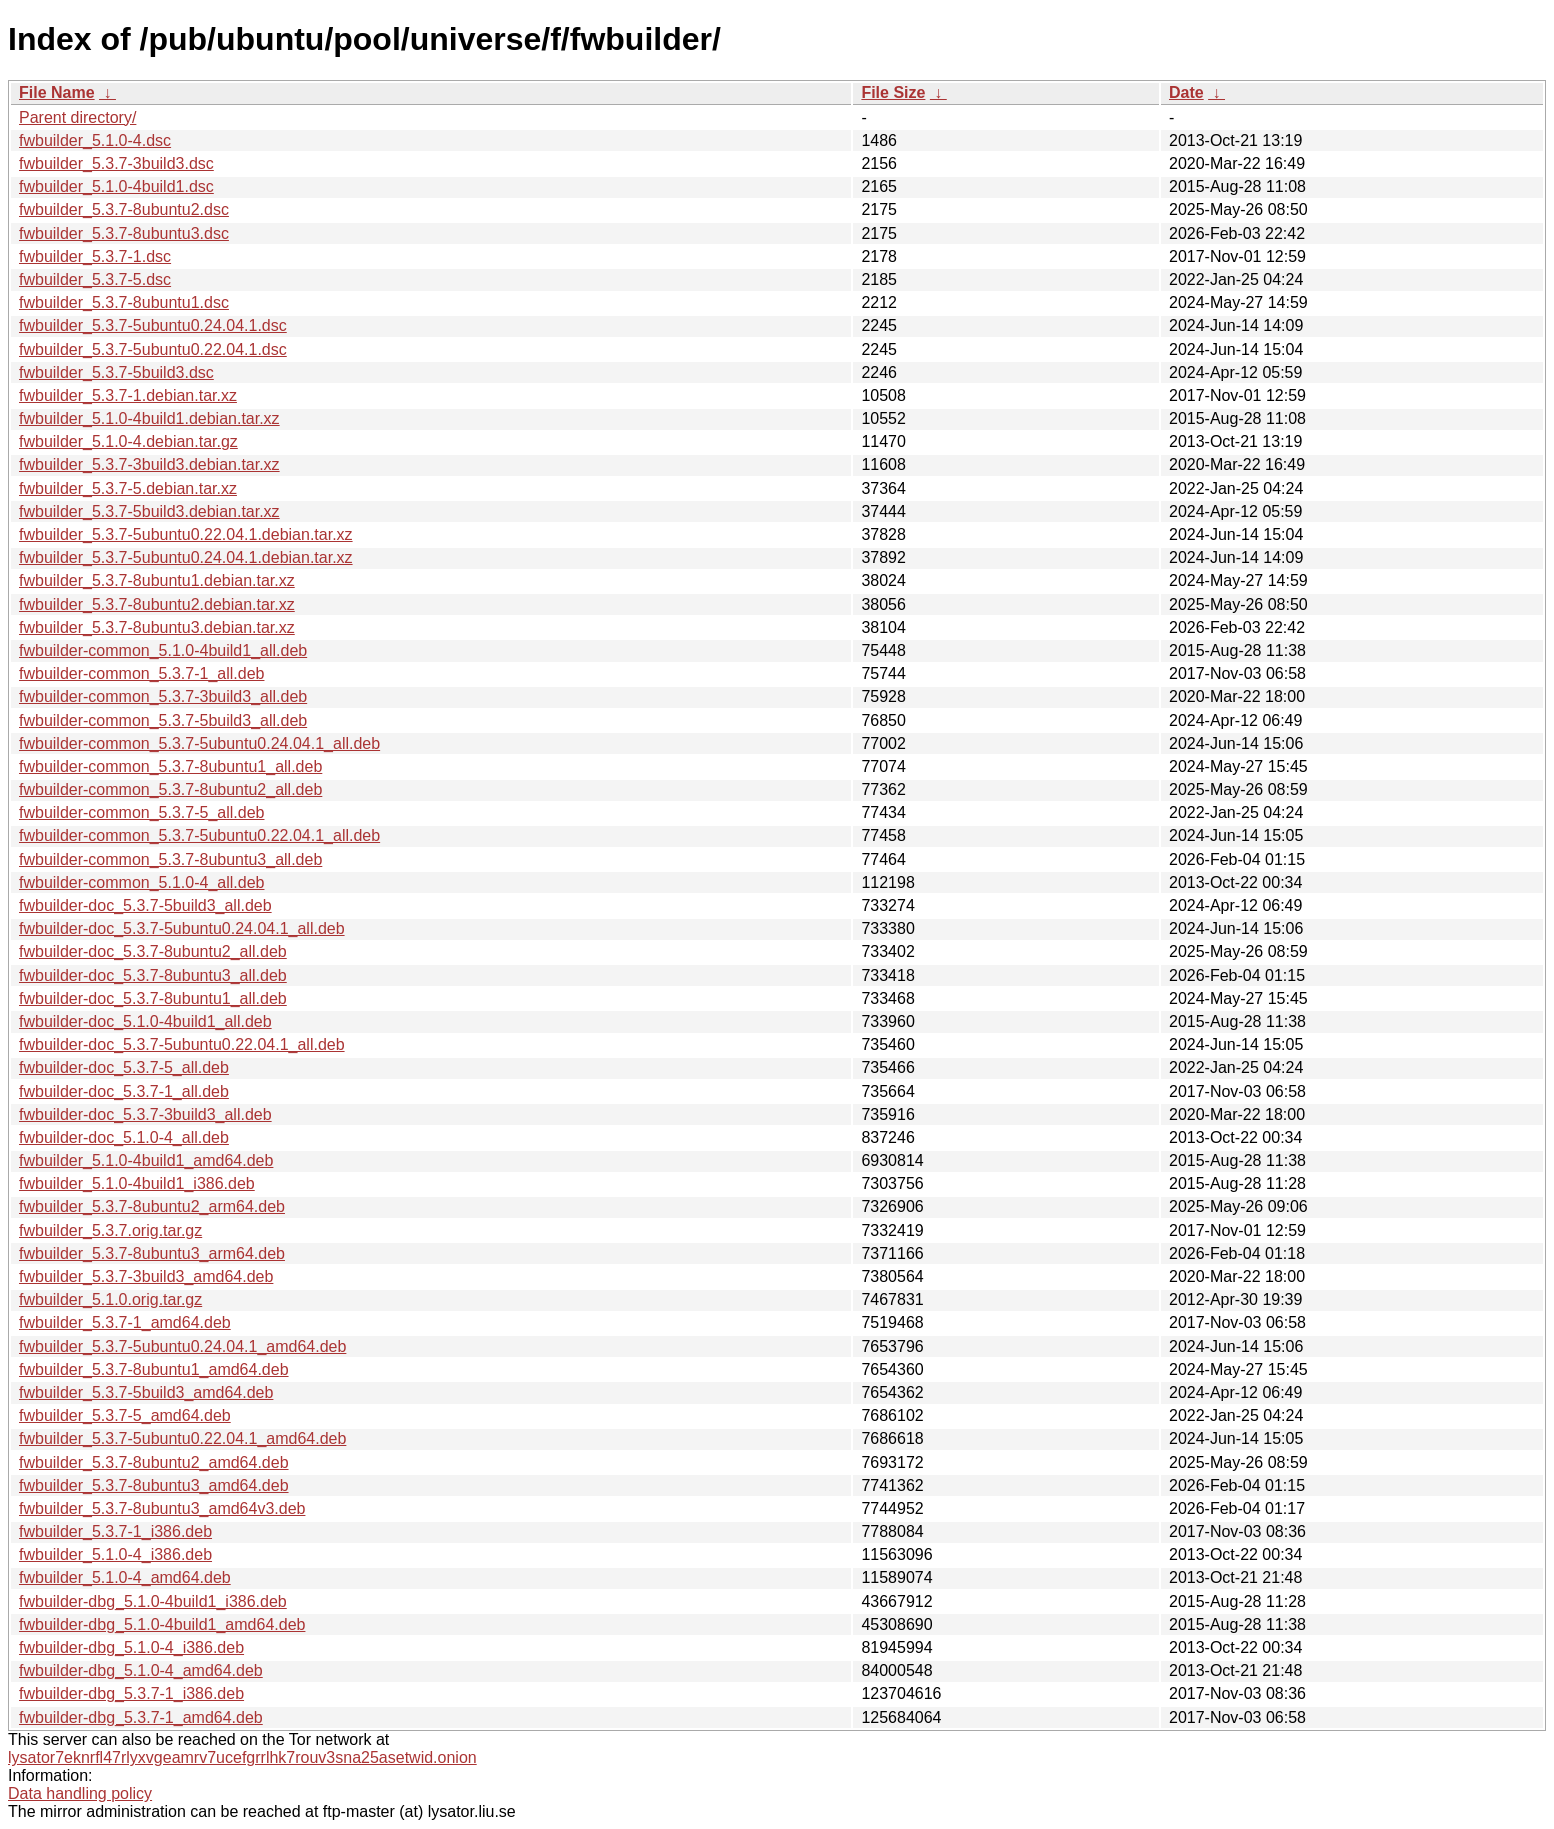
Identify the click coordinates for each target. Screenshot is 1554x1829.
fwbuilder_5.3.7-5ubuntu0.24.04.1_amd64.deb (182, 1346)
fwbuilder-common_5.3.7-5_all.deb (141, 812)
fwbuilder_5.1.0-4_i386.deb (115, 1554)
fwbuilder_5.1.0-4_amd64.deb (125, 1577)
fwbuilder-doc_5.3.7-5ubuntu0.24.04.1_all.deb (182, 928)
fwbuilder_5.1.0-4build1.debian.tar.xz (149, 418)
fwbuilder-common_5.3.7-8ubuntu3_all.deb (170, 859)
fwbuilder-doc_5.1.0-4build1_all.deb (145, 1021)
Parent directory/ (77, 117)
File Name (57, 92)
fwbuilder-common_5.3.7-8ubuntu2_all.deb (170, 789)
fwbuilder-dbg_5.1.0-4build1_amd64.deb (162, 1624)
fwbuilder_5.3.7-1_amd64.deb (125, 1322)
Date (1186, 92)
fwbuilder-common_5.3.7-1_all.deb (141, 673)
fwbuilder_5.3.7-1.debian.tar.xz (128, 395)
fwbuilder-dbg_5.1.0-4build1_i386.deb (153, 1601)
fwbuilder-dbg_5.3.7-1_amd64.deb (141, 1717)
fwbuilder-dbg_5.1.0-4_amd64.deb (141, 1670)
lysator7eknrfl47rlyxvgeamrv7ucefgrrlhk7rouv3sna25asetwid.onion (242, 1757)
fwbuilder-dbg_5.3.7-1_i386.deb (131, 1693)
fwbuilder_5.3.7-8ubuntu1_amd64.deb (154, 1369)
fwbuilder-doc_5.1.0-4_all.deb (124, 1137)
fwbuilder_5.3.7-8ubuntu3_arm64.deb (152, 1253)
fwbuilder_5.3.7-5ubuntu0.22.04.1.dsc (153, 349)
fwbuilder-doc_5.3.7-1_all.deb (124, 1091)
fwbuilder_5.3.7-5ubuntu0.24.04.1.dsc (153, 325)
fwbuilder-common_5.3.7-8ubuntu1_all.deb (170, 766)
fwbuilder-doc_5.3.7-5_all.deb (124, 1067)
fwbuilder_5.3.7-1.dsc (95, 256)
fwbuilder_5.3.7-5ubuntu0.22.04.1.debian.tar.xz (186, 534)
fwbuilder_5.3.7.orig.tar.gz (110, 1230)
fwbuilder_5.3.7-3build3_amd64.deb (146, 1276)
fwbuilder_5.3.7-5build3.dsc (116, 372)
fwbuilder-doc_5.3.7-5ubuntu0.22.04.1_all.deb (182, 1044)
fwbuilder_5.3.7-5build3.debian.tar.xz (149, 511)
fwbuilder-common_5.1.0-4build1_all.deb (163, 650)
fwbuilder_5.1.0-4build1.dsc (116, 186)
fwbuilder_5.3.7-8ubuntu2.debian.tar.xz (157, 604)
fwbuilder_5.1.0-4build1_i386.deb (137, 1183)
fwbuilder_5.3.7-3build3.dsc (116, 163)
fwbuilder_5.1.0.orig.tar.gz (110, 1299)
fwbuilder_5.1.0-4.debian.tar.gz (128, 441)
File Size (893, 92)
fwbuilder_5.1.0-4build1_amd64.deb (146, 1160)
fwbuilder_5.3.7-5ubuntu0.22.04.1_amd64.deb (182, 1438)
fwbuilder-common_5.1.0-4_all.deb (141, 882)
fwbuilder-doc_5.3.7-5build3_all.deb (145, 905)
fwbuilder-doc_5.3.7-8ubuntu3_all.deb (153, 975)
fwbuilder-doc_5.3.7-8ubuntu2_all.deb (153, 951)
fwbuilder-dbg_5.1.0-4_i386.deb (131, 1647)
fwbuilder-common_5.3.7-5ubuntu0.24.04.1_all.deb (199, 743)
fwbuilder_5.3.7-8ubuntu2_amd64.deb (154, 1462)
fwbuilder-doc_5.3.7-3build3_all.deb (145, 1114)
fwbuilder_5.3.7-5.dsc (95, 279)
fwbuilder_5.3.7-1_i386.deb (115, 1531)
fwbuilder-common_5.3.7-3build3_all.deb (163, 696)
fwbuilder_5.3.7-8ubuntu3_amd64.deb (154, 1485)
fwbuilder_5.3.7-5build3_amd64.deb (146, 1392)
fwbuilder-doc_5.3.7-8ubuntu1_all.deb (153, 998)
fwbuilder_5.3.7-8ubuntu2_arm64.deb (152, 1206)
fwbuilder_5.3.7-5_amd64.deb (125, 1415)
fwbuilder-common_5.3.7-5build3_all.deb (163, 720)
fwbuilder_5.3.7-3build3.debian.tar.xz (149, 464)
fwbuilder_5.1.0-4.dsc (95, 140)
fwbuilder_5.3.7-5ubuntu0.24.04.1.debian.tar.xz (186, 557)
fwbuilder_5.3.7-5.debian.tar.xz (128, 488)
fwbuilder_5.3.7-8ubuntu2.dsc (124, 209)
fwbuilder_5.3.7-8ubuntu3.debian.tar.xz (157, 627)
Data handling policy (80, 1793)
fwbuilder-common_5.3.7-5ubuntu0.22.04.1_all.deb (199, 835)
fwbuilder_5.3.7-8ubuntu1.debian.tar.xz (157, 580)
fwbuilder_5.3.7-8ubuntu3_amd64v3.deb (162, 1508)
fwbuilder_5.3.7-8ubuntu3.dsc (124, 233)
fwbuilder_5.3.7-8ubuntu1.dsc (124, 302)
